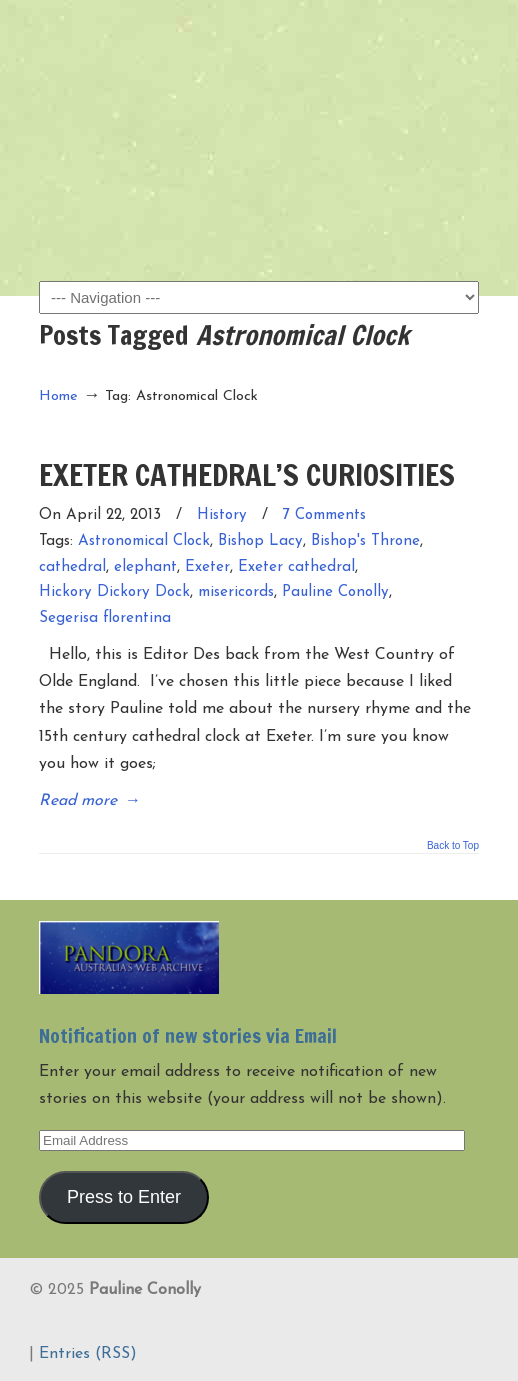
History (222, 515)
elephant (145, 567)
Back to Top (453, 846)
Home (58, 396)
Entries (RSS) (88, 1354)
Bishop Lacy (260, 541)
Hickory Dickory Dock (114, 592)
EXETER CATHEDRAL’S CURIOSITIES (247, 474)
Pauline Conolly (259, 51)
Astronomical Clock (144, 541)
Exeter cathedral (296, 567)
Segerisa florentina (105, 618)
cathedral (72, 567)
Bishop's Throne (365, 541)
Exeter (207, 567)
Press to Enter (124, 1197)
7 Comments (324, 515)
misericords (236, 592)
